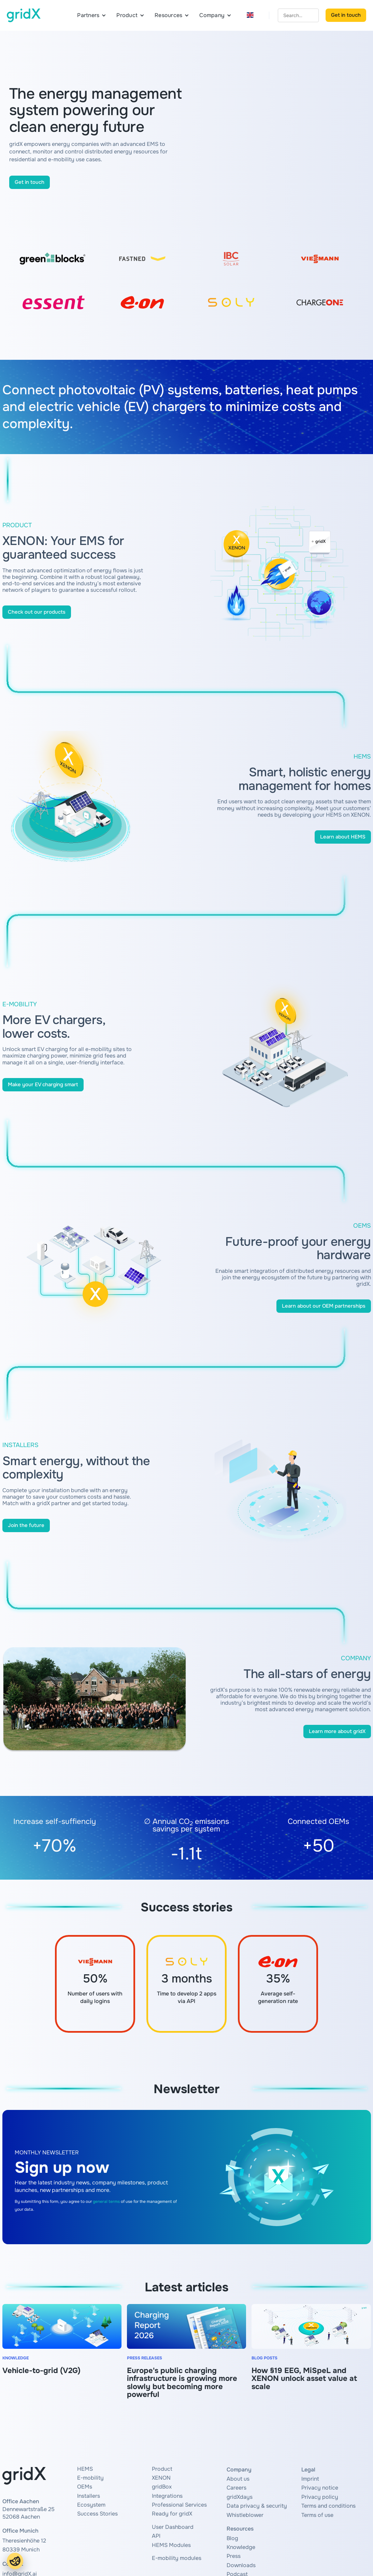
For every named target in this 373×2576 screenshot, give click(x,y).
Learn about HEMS (342, 836)
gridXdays (240, 2496)
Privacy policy (319, 2496)
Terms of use (317, 2515)
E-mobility (90, 2477)
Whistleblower (245, 2515)
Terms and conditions (328, 2505)
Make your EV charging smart (43, 1084)
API (156, 2535)
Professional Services (179, 2504)
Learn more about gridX (337, 1731)
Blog (232, 2538)
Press (234, 2556)
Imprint (310, 2478)
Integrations (167, 2495)
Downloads (241, 2565)
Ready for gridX (172, 2513)
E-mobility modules (176, 2558)
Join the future (26, 1525)
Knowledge (241, 2547)
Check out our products (37, 612)
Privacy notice (319, 2487)
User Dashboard (172, 2527)
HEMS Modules (171, 2545)
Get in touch (346, 15)
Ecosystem (91, 2504)
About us (238, 2478)
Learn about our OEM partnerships (323, 1306)
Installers (88, 2495)
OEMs (84, 2486)
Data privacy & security (257, 2505)
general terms (106, 2201)
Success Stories (97, 2513)
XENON (161, 2477)
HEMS (85, 2468)
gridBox (162, 2486)
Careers (236, 2487)
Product (162, 2468)
